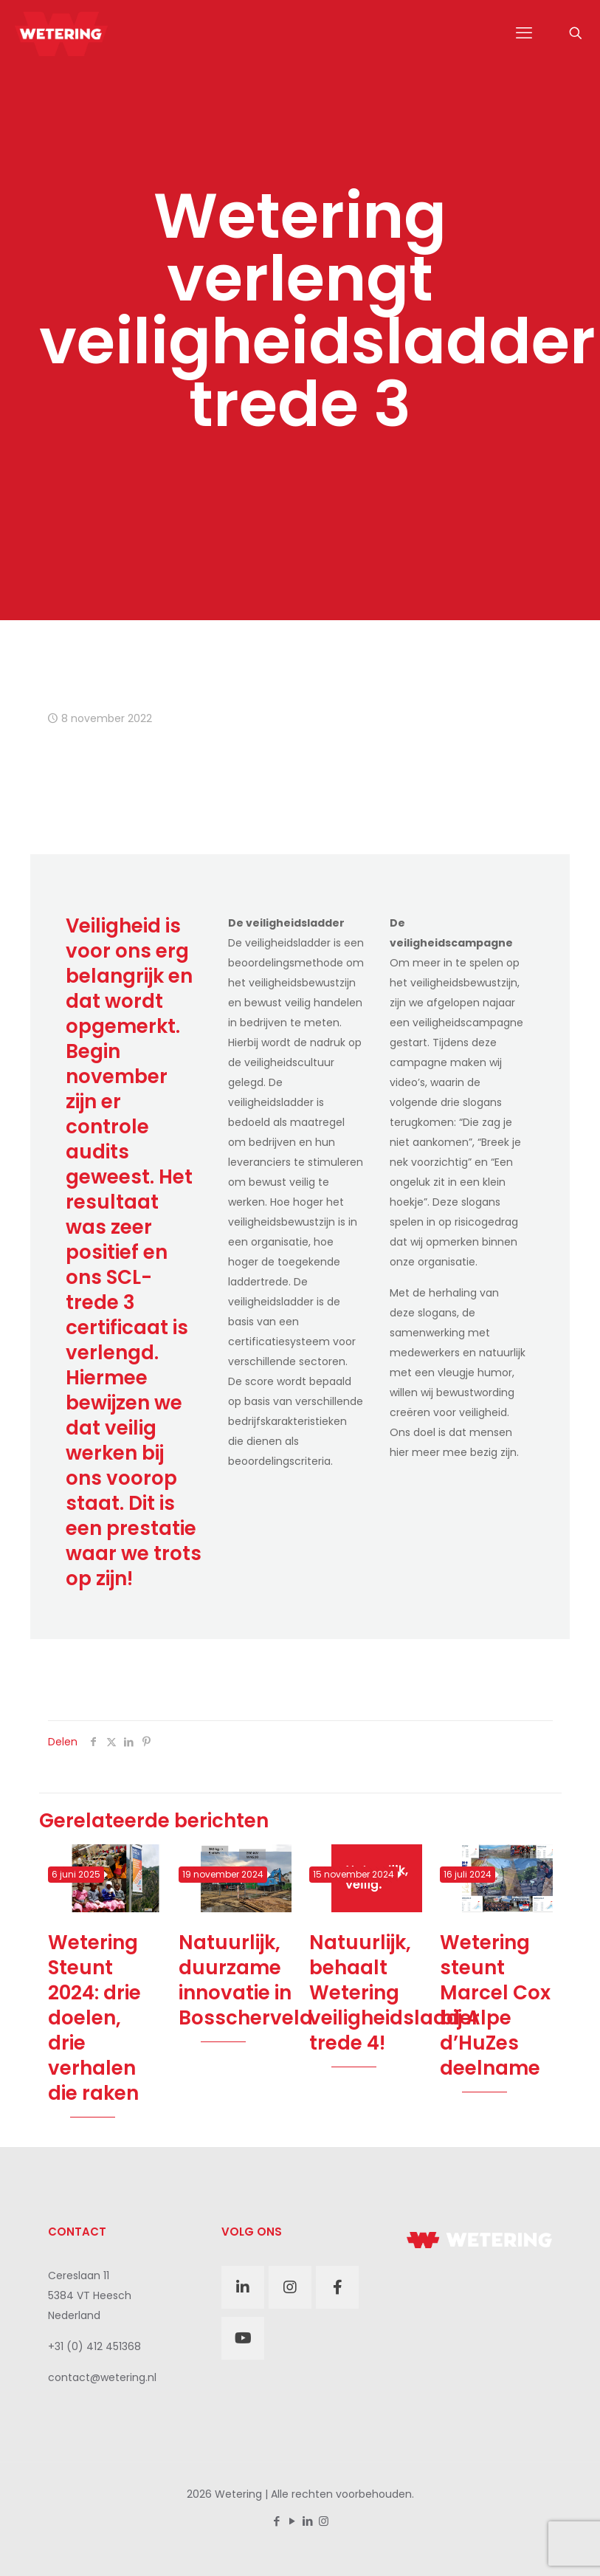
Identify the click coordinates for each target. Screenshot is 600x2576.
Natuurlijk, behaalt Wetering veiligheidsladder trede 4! (394, 1992)
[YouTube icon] (292, 2521)
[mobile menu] (524, 33)
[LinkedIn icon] (308, 2521)
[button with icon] (242, 2287)
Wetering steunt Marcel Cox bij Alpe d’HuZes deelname (495, 2005)
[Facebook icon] (277, 2521)
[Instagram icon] (323, 2521)
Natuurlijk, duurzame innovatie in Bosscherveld (246, 1980)
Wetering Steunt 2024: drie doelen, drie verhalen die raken (94, 2017)
